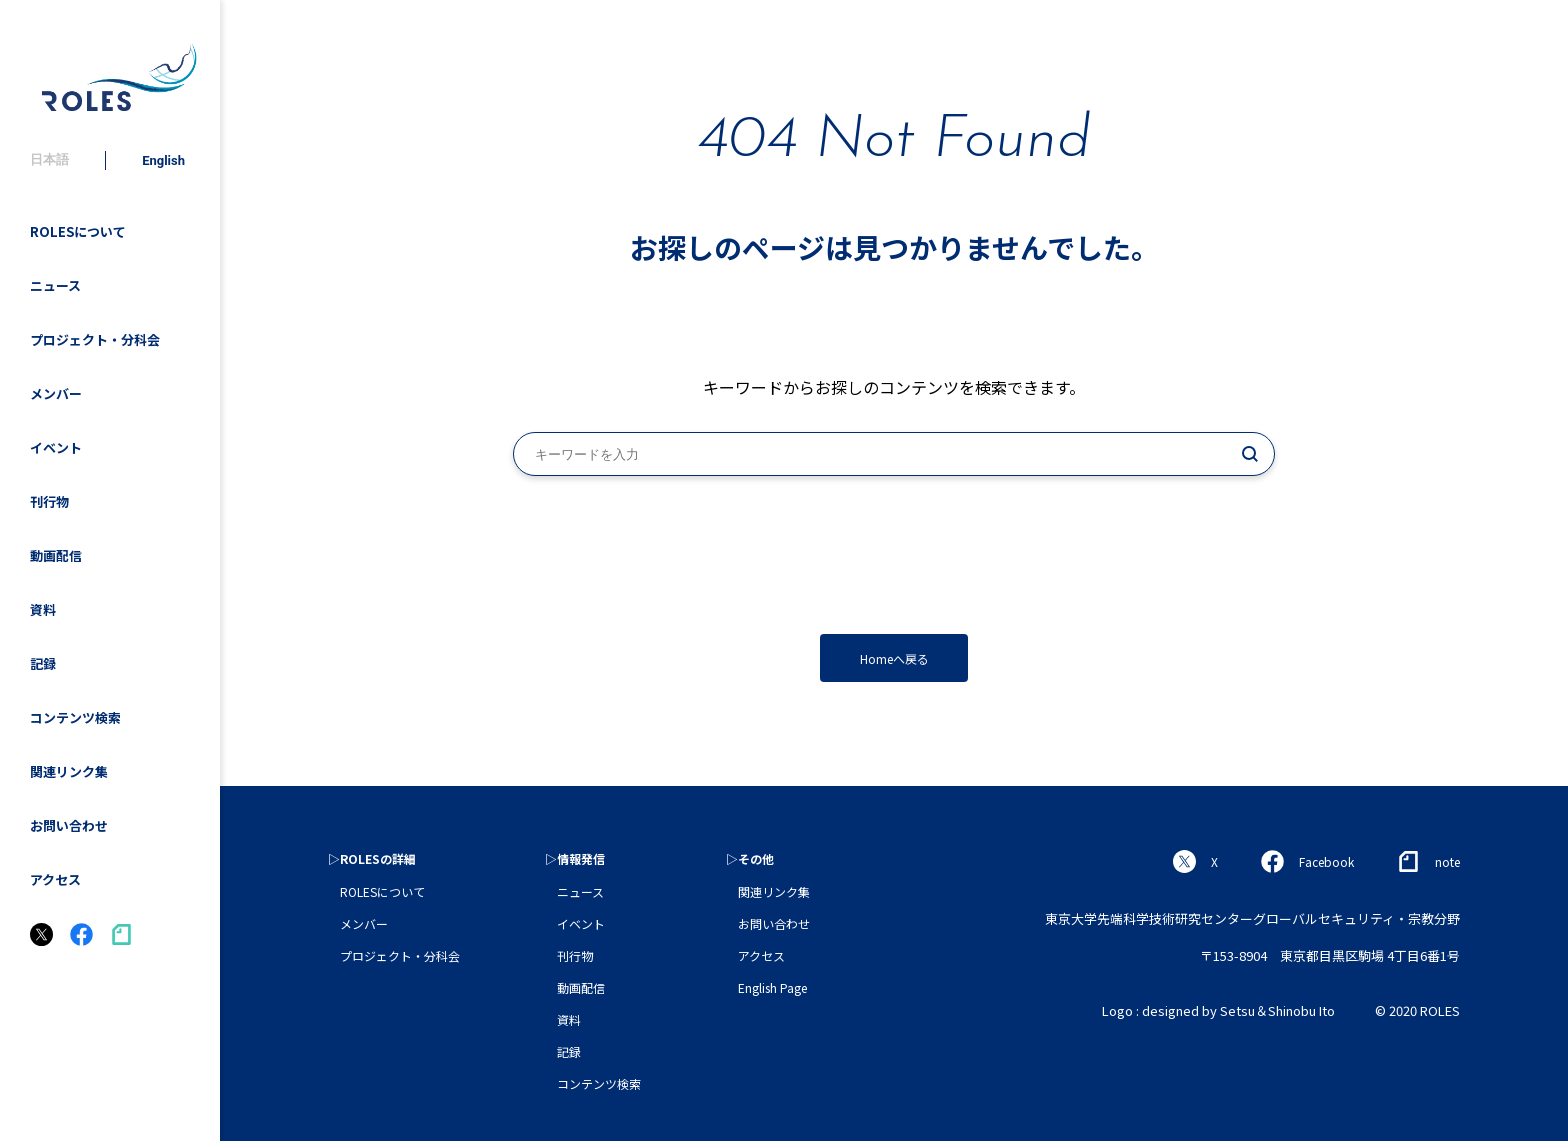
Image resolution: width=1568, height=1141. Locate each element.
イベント (56, 447)
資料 (43, 609)
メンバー (56, 393)
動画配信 (56, 555)
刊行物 (49, 501)
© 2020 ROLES (1417, 1010)
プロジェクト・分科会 (95, 339)
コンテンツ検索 (75, 717)
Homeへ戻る (894, 658)
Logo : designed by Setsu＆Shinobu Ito (1218, 1010)
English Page (772, 987)
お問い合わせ (69, 825)
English (163, 160)
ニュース (55, 285)
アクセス (55, 879)
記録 (43, 663)
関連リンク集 (69, 771)
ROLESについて (78, 231)
